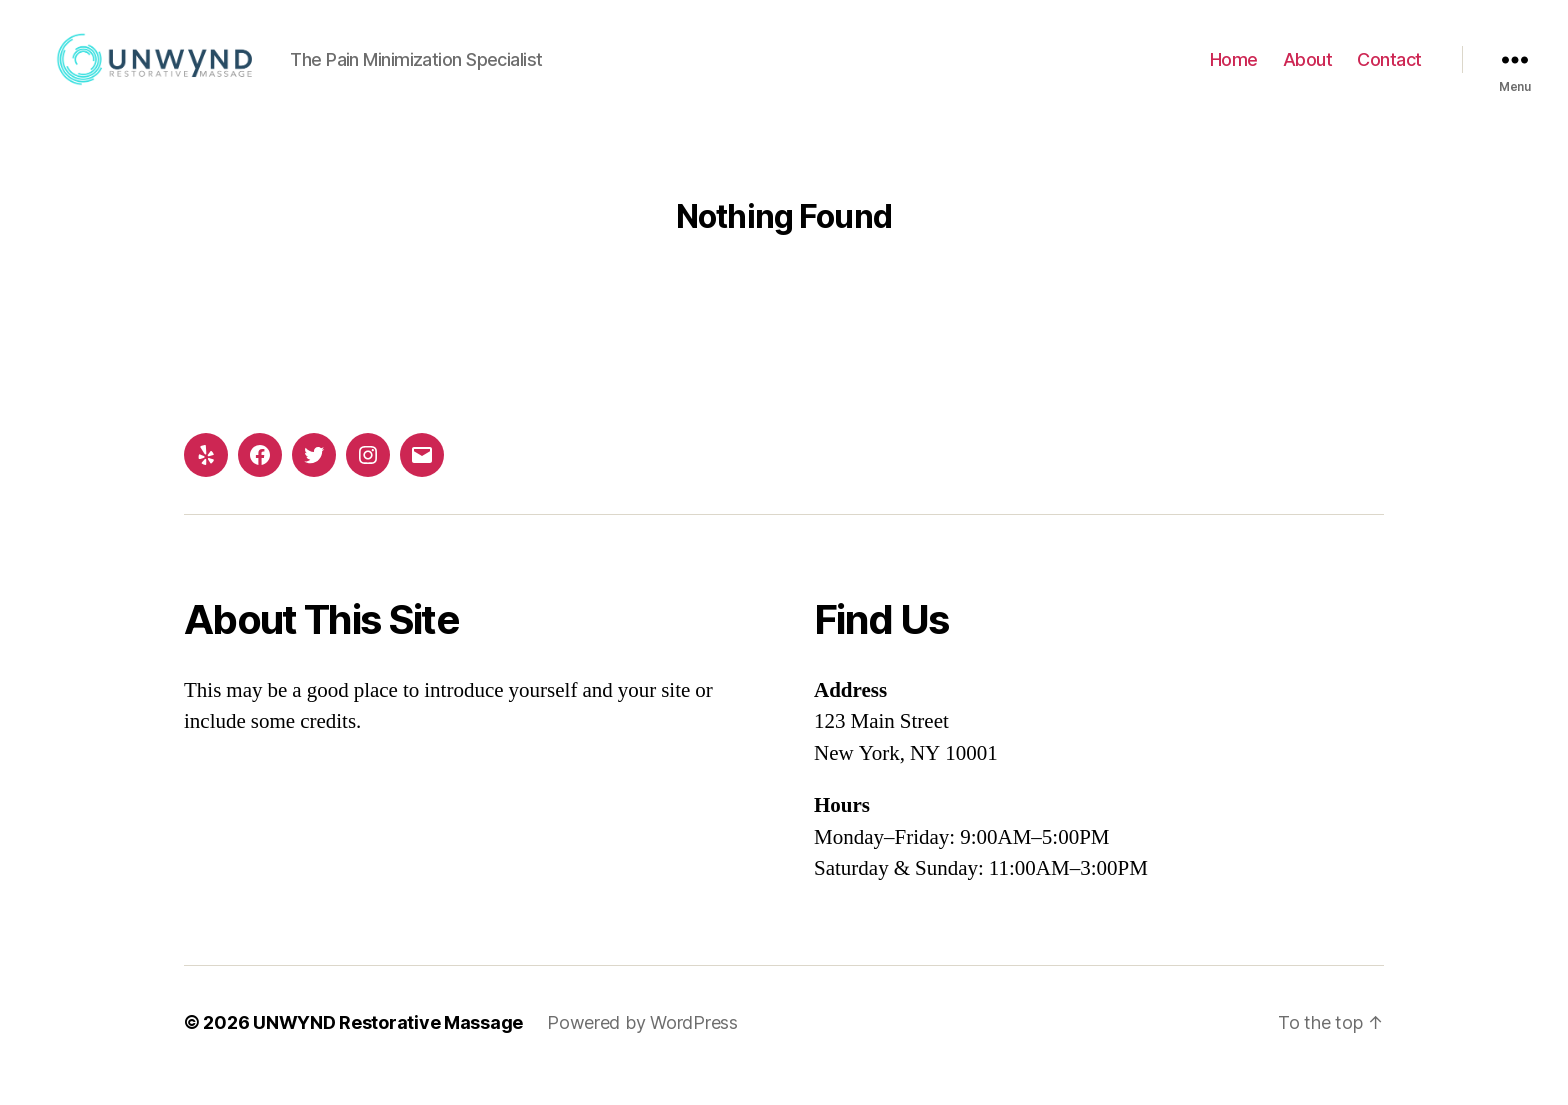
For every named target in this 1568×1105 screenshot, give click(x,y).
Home (1234, 72)
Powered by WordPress (642, 1048)
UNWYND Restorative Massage (388, 1048)
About (1308, 72)
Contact (1389, 72)
